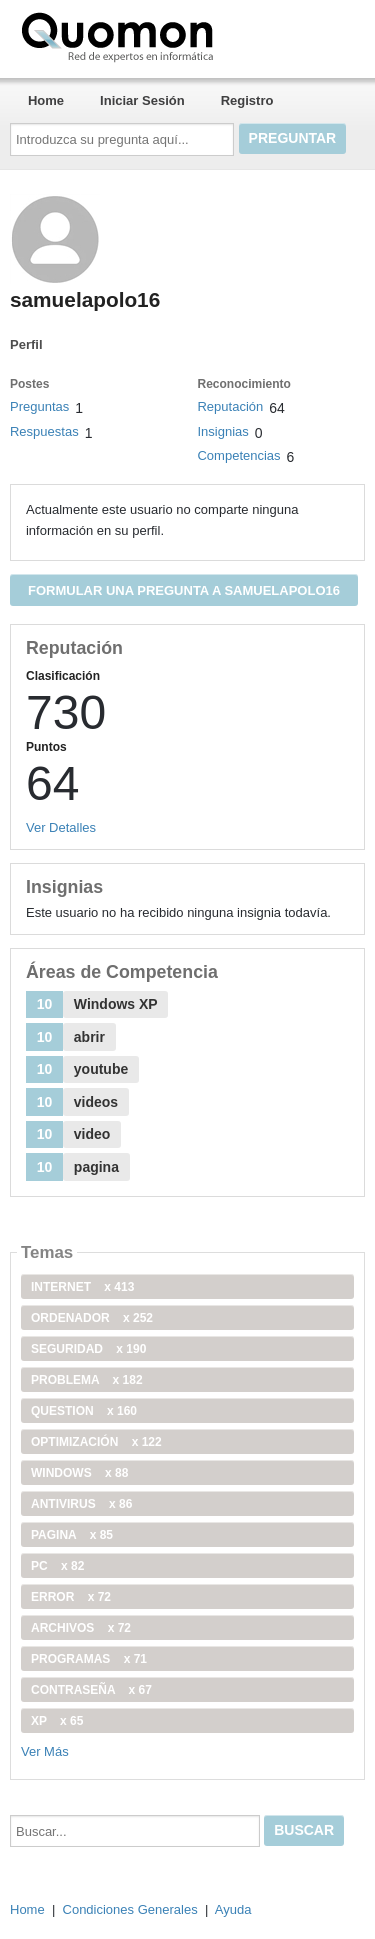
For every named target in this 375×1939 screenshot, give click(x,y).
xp (57, 1721)
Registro (247, 100)
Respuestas (44, 431)
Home (46, 100)
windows (79, 1473)
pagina (72, 1535)
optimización (96, 1442)
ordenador (92, 1318)
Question (84, 1411)
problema (87, 1380)
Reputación (230, 406)
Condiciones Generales (130, 1909)
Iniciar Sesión (142, 100)
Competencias (238, 455)
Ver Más (45, 1751)
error (71, 1597)
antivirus (81, 1504)
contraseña (91, 1690)
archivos (81, 1628)
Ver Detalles (61, 827)
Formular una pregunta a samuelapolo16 (184, 590)
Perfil (26, 344)
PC (57, 1566)
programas (89, 1659)
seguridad (88, 1349)
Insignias (222, 431)
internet (82, 1287)
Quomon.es (181, 35)
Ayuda (233, 1909)
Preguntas (39, 406)
